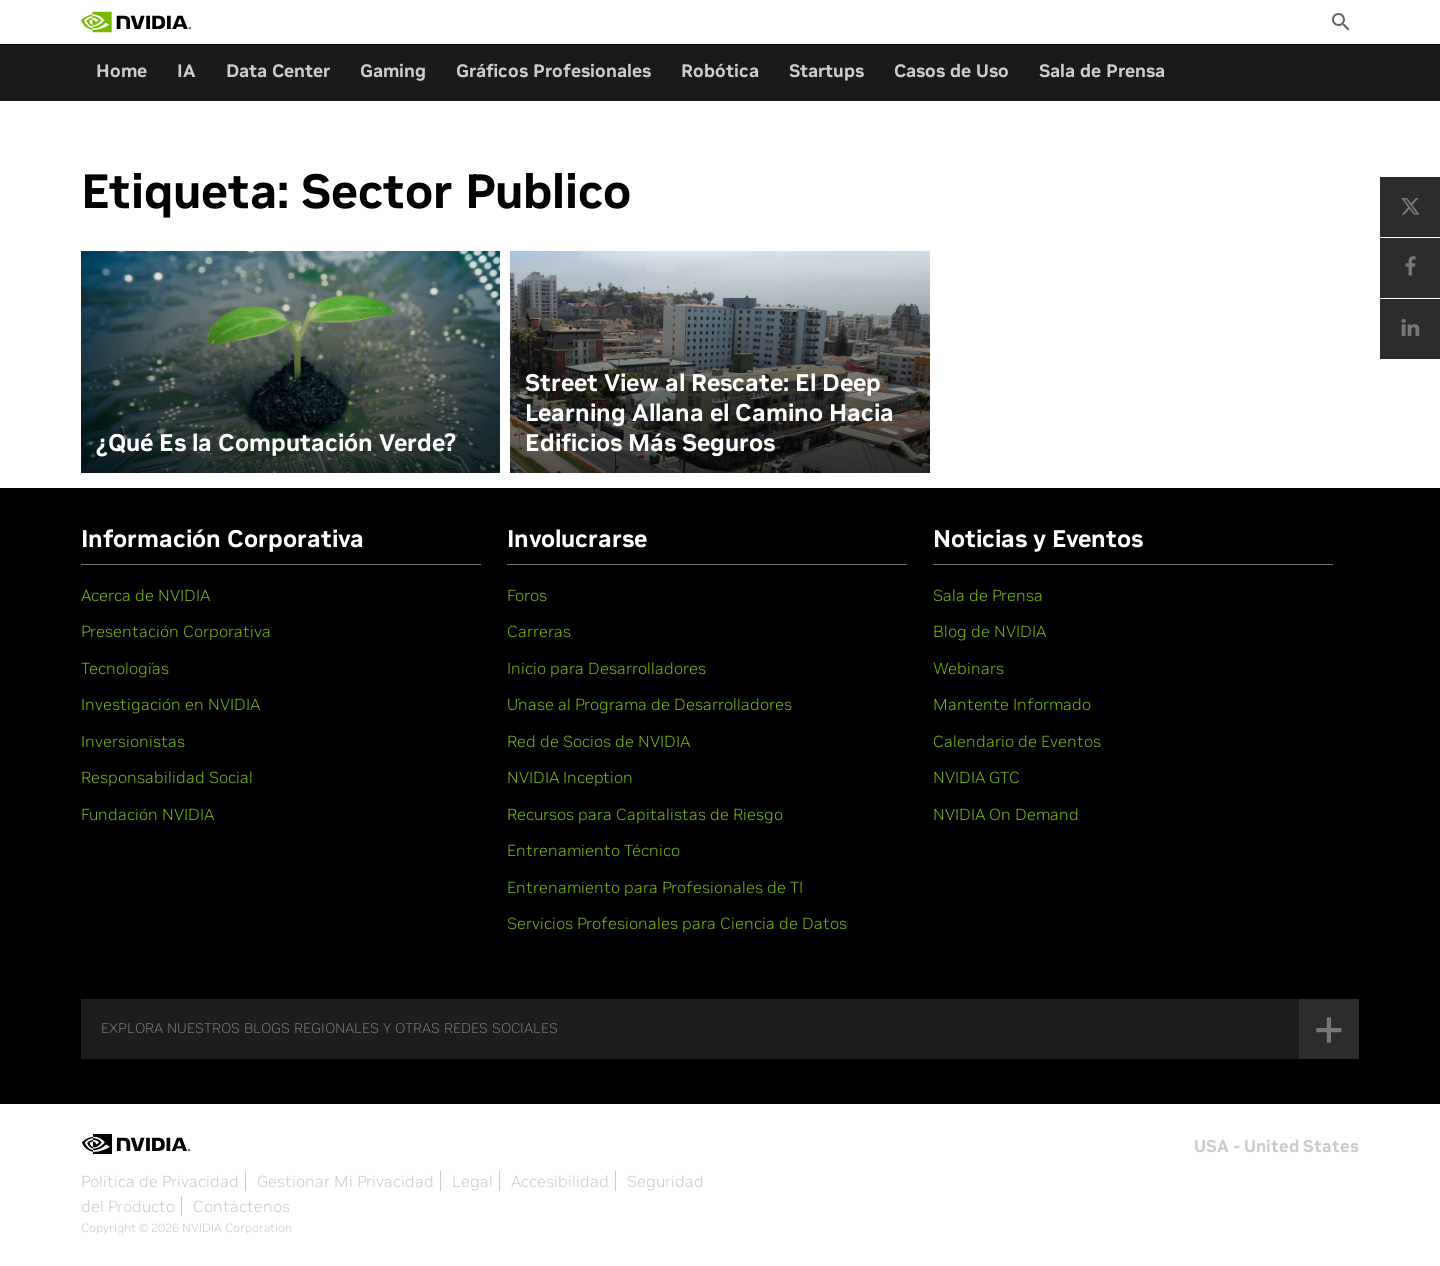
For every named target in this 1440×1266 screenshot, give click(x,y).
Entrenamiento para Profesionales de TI (655, 887)
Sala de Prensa (1102, 70)
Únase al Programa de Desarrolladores (649, 704)
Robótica (720, 70)
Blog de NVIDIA (989, 631)
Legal (472, 1181)
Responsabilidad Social (167, 777)
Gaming (393, 70)
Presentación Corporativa (176, 631)
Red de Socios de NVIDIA (598, 741)
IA (186, 70)
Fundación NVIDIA (147, 814)
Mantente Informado (1012, 704)
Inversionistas (133, 741)
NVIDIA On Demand (1006, 814)
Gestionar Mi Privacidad (345, 1181)
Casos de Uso (951, 70)
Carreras (539, 631)
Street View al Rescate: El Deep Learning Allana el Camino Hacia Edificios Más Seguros (709, 413)
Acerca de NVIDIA (145, 595)
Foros (527, 595)
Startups (826, 70)
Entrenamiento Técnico (593, 850)
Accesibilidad (560, 1181)
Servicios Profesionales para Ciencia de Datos (677, 923)
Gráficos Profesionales (553, 70)
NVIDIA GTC (976, 777)
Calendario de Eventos (1017, 741)
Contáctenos (241, 1206)
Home (121, 70)
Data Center (278, 70)
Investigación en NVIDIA (170, 704)
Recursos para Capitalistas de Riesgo (645, 814)
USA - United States (1276, 1146)
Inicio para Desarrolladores (606, 668)
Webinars (968, 668)
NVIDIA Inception (570, 777)
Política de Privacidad (160, 1181)
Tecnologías (125, 668)
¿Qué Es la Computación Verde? (276, 443)
